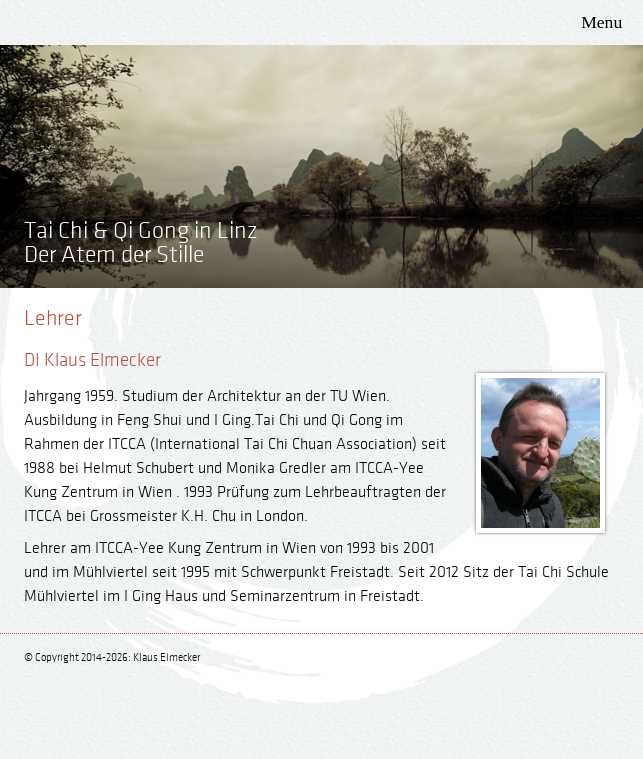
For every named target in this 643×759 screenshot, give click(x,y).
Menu (601, 22)
